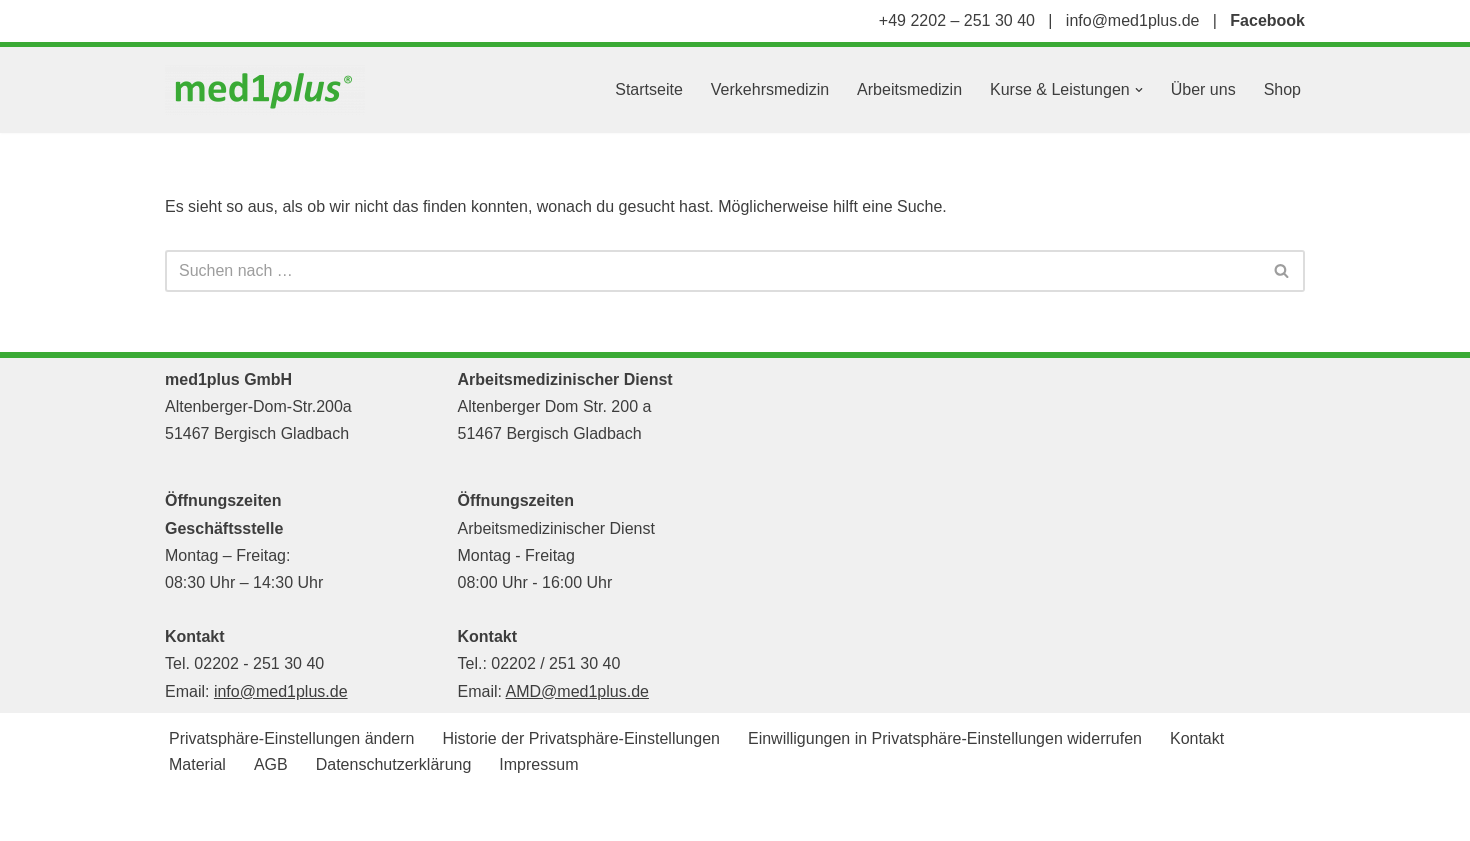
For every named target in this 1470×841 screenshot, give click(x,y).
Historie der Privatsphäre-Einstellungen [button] (580, 738)
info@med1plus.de (1133, 20)
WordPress (366, 815)
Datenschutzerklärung (394, 764)
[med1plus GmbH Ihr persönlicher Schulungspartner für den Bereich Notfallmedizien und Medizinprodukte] (270, 90)
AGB (271, 764)
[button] (1139, 90)
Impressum (538, 764)
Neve (183, 815)
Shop (1282, 89)
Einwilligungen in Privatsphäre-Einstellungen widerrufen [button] (945, 738)
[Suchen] (712, 271)
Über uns (1203, 89)
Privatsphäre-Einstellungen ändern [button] (291, 738)
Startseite (649, 89)
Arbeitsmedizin (909, 89)
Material (197, 764)
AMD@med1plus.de (577, 691)
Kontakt (1197, 738)
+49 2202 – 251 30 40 (957, 20)
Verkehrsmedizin (770, 89)
